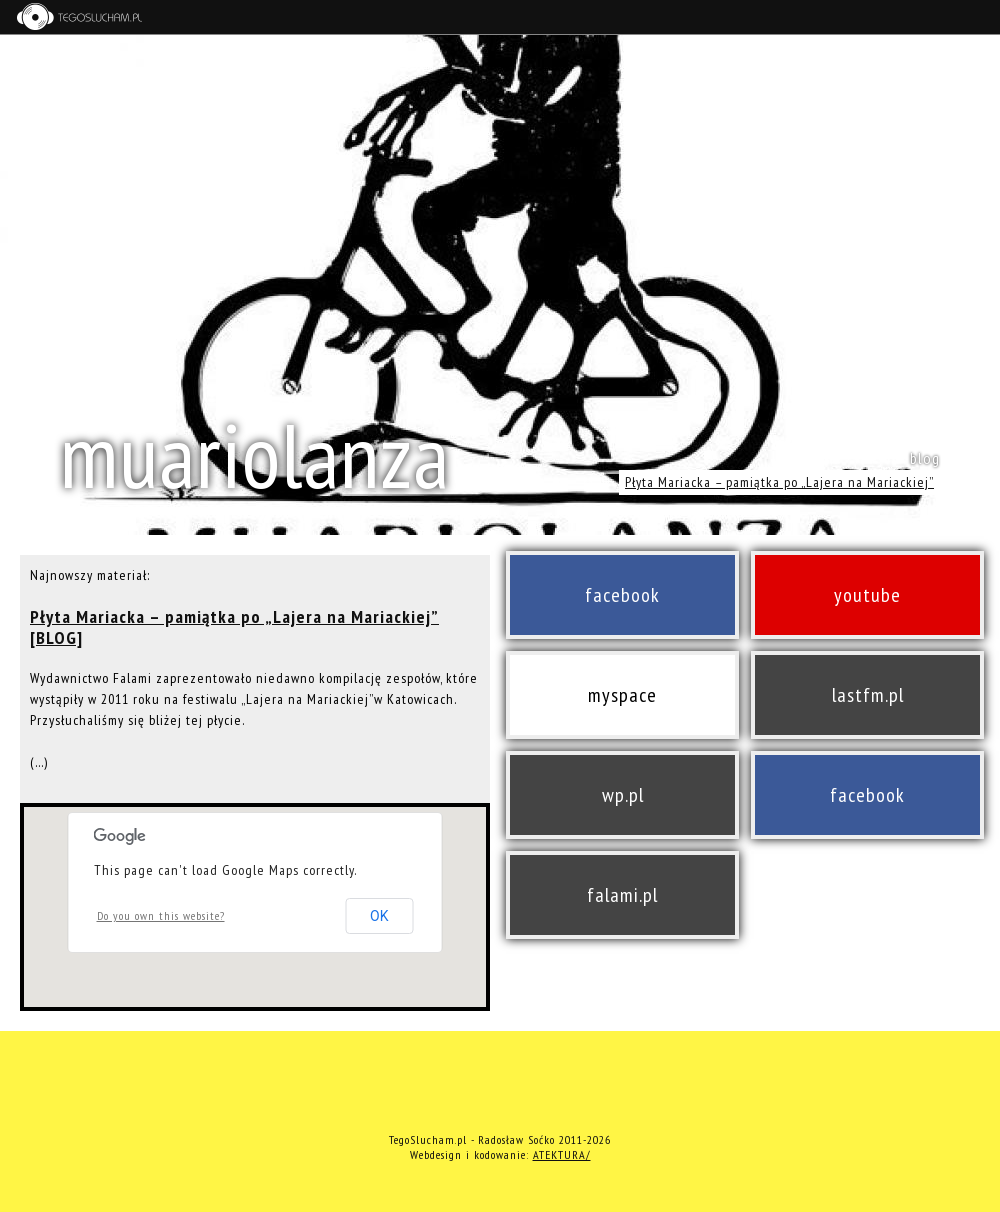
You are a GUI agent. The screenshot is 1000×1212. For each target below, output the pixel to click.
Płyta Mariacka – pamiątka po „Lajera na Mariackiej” (779, 482)
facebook (622, 595)
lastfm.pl (868, 695)
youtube (867, 595)
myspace (622, 695)
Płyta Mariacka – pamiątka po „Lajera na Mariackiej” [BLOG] (234, 627)
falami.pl (622, 895)
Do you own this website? (161, 915)
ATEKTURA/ (562, 1154)
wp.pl (623, 795)
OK (379, 916)
